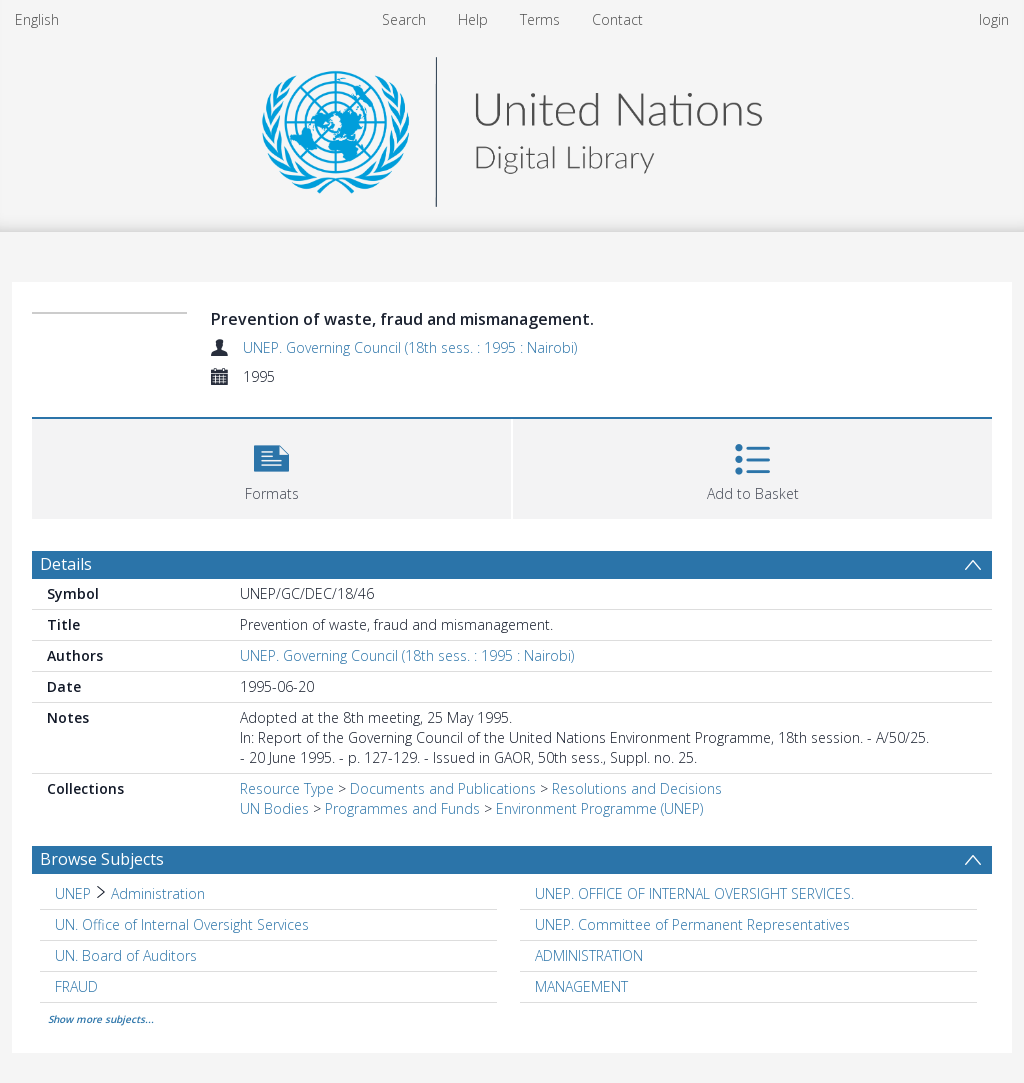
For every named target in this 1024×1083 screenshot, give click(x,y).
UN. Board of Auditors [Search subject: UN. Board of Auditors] (126, 955)
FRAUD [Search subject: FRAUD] (76, 986)
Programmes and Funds (402, 808)
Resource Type (287, 788)
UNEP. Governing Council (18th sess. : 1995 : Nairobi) (410, 347)
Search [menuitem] (404, 19)
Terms (540, 19)
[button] (271, 466)
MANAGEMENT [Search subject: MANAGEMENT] (581, 986)
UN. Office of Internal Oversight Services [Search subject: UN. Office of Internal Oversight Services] (182, 924)
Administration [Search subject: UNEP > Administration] (158, 893)
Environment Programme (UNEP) (599, 808)
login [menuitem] (994, 19)
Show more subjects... (101, 1019)
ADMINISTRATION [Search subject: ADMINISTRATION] (589, 955)
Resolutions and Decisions (637, 788)
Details (66, 564)
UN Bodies (274, 808)
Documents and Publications (443, 788)
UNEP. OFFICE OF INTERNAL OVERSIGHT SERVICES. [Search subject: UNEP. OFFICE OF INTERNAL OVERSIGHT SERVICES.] (694, 893)
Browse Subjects (102, 859)
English (37, 19)
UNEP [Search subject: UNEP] (73, 893)
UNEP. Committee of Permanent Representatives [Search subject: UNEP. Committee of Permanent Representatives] (692, 924)
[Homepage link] (512, 126)
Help (473, 19)
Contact (617, 19)
